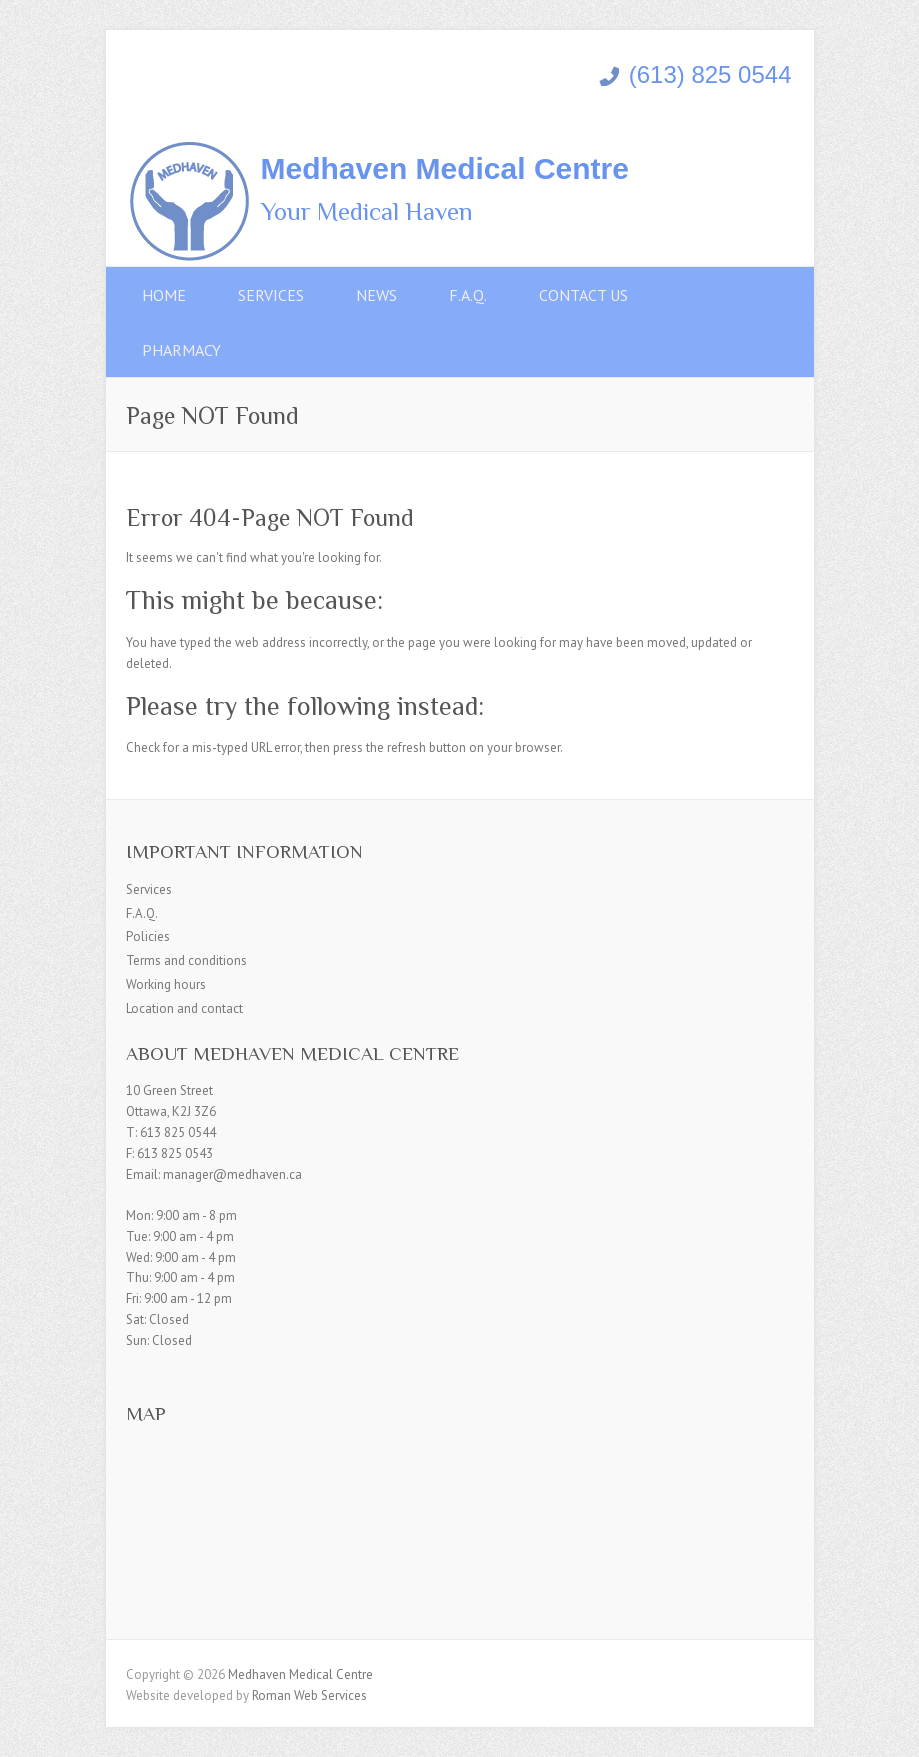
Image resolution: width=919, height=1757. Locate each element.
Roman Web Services (309, 1695)
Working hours (166, 984)
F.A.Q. (468, 295)
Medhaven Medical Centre (445, 168)
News (376, 295)
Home (164, 295)
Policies (148, 936)
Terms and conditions (186, 960)
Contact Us (583, 295)
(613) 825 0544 (695, 74)
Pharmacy (181, 350)
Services (271, 295)
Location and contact (184, 1008)
